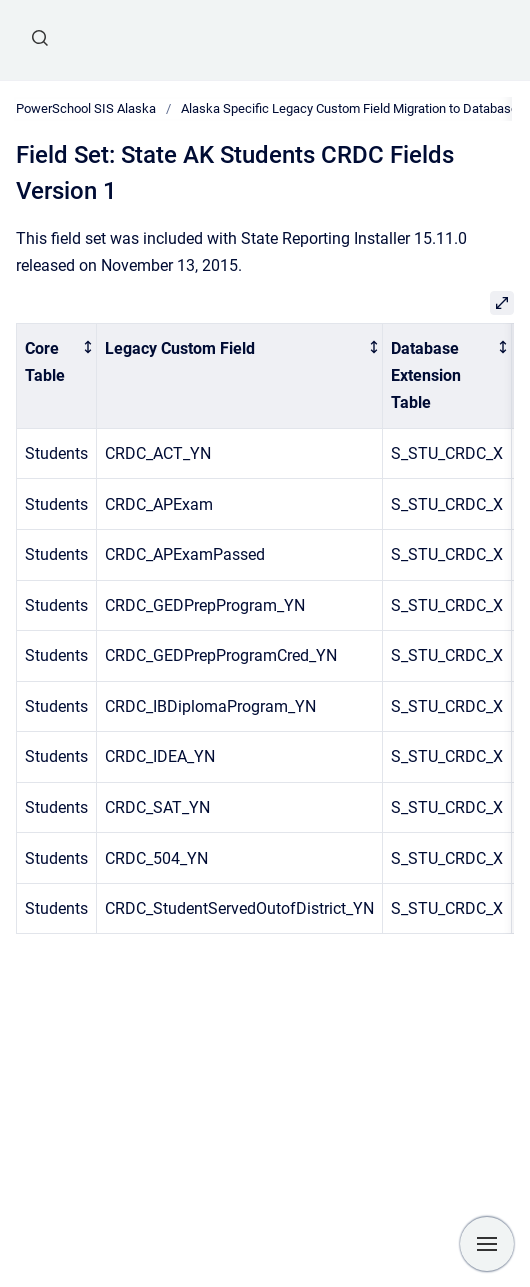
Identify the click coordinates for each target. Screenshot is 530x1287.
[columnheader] (57, 375)
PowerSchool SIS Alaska (86, 108)
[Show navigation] (487, 1244)
